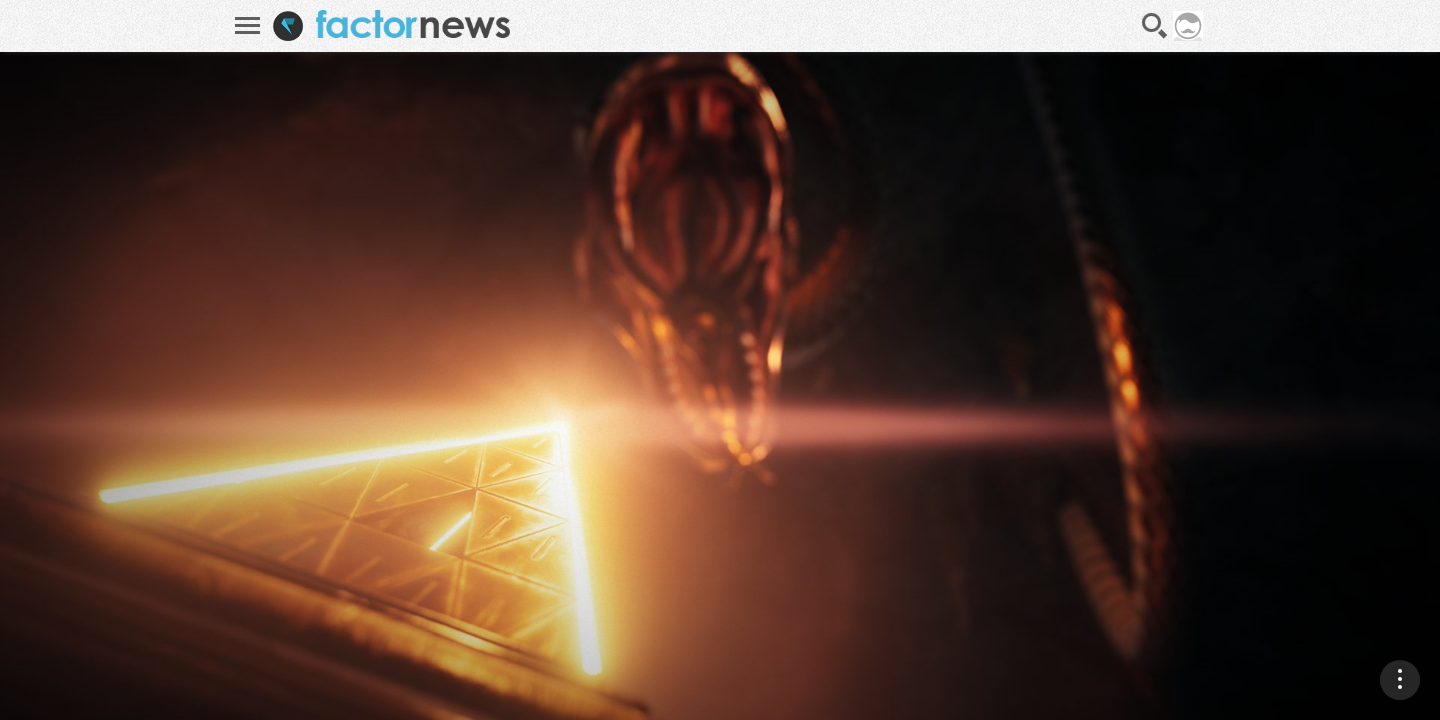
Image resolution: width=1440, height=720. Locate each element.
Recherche (1155, 26)
